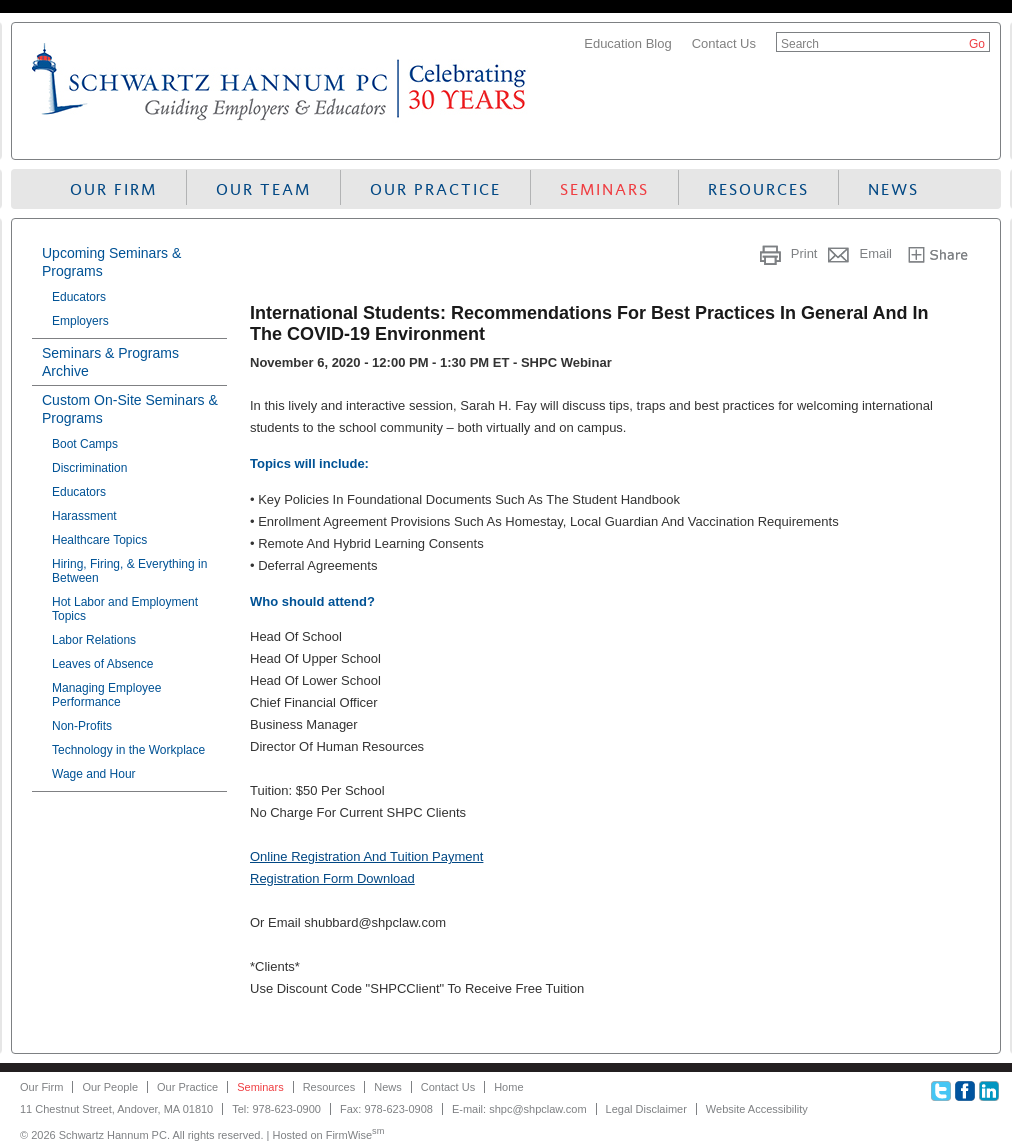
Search (800, 44)
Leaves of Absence (102, 664)
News (893, 189)
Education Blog (627, 43)
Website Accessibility (757, 1109)
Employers (80, 321)
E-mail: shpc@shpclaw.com (519, 1109)
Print (804, 253)
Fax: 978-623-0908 (386, 1109)
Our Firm (113, 189)
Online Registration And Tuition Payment (366, 856)
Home (508, 1087)
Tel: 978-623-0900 (276, 1109)
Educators (79, 297)
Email (875, 253)
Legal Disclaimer (646, 1109)
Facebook (965, 1091)
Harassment (84, 516)
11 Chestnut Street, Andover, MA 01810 (116, 1109)
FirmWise (355, 1135)
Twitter (941, 1091)
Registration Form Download (332, 878)
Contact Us (724, 43)
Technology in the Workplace (128, 750)
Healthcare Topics (99, 540)
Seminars (604, 189)
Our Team (263, 189)
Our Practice (435, 189)
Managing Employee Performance (106, 695)
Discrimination (89, 468)
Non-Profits (82, 726)
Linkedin (989, 1091)
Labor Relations (94, 640)
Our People (110, 1087)
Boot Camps (85, 444)
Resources (758, 189)
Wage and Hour (94, 774)
